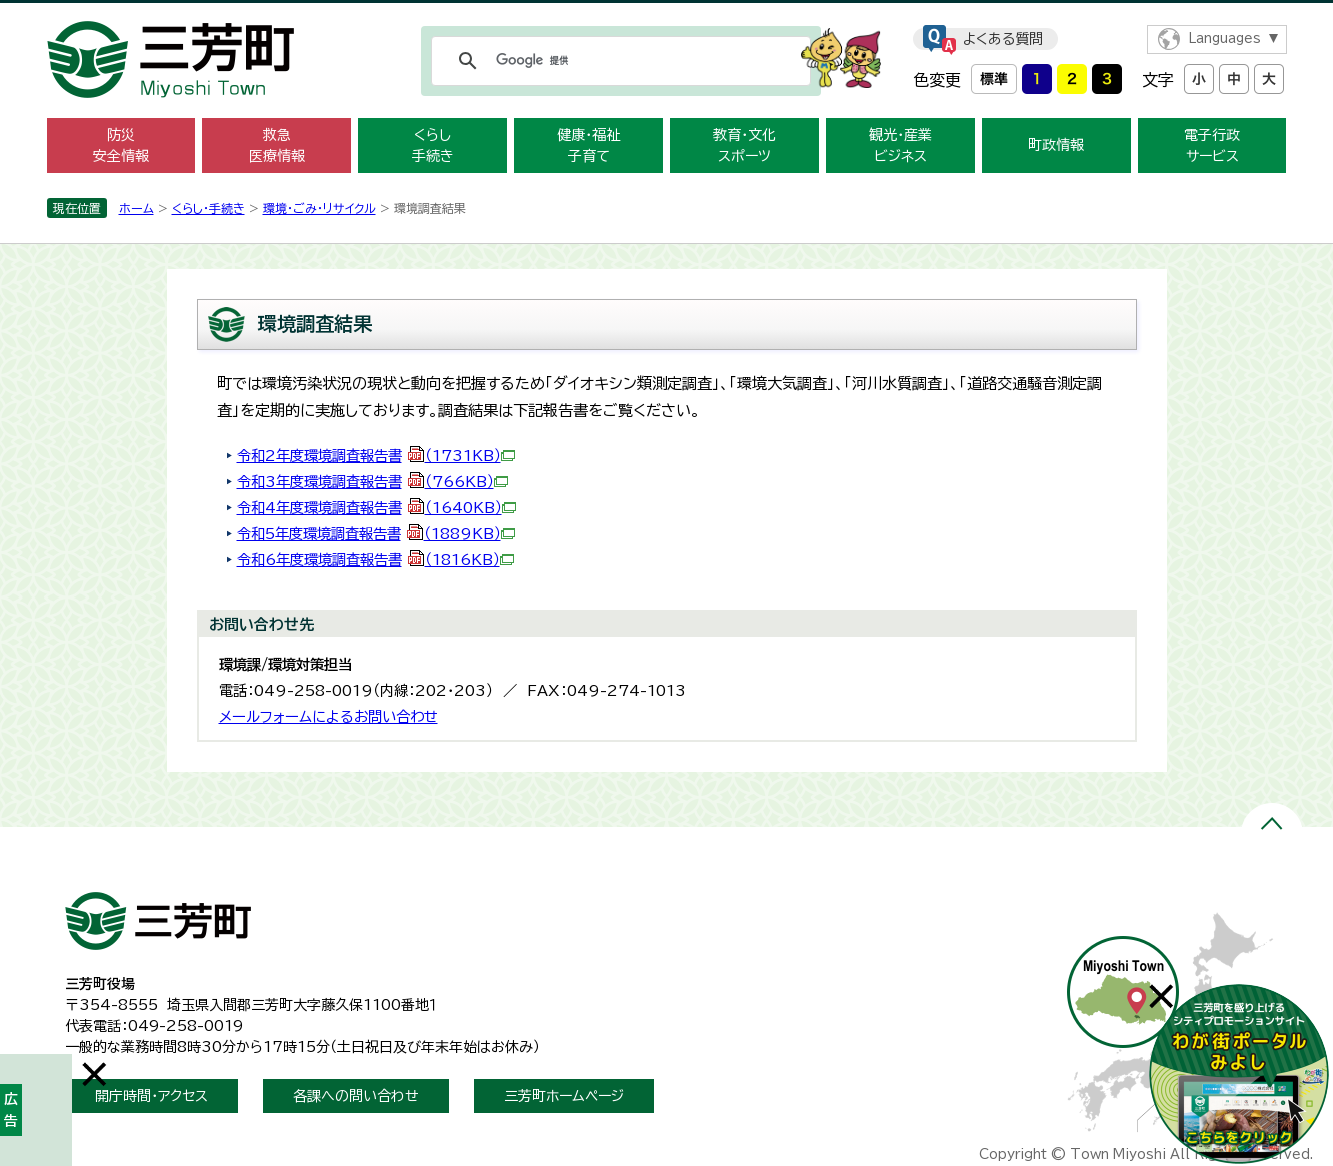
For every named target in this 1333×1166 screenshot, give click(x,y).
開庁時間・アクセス (151, 1096)
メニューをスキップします (667, 13)
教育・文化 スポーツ (744, 145)
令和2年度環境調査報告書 (376, 455)
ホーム (136, 208)
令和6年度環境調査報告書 (375, 559)
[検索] (618, 61)
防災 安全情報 (121, 145)
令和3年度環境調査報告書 (372, 481)
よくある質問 (1003, 39)
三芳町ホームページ (564, 1096)
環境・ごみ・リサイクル (319, 208)
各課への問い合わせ (356, 1096)
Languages (1224, 38)
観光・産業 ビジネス (900, 145)
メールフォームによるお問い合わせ (328, 716)
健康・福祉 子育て (588, 145)
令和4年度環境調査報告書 (376, 507)
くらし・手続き (208, 208)
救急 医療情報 (277, 145)
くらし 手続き (433, 145)
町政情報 (1056, 145)
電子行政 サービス (1212, 145)
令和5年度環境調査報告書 (376, 533)
